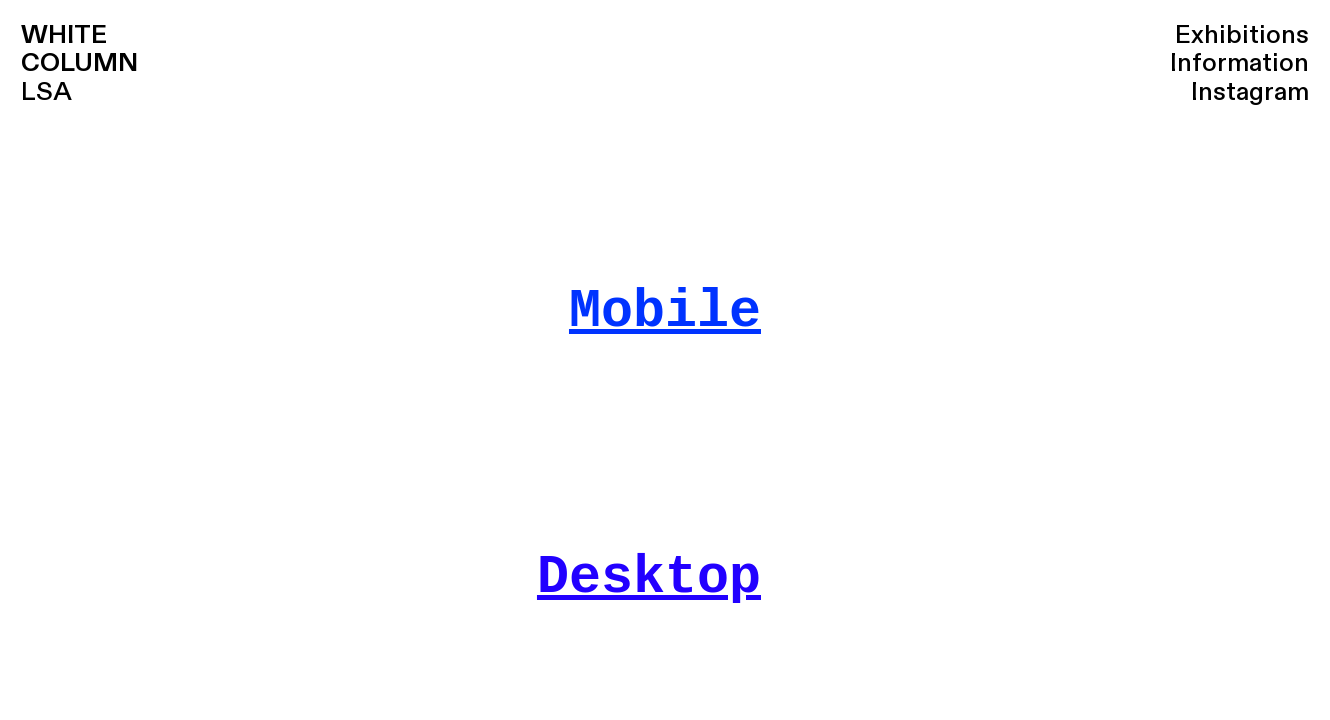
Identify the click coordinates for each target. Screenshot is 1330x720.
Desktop (649, 578)
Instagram (1250, 92)
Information (1239, 63)
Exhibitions (1242, 35)
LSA (79, 64)
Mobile (665, 312)
